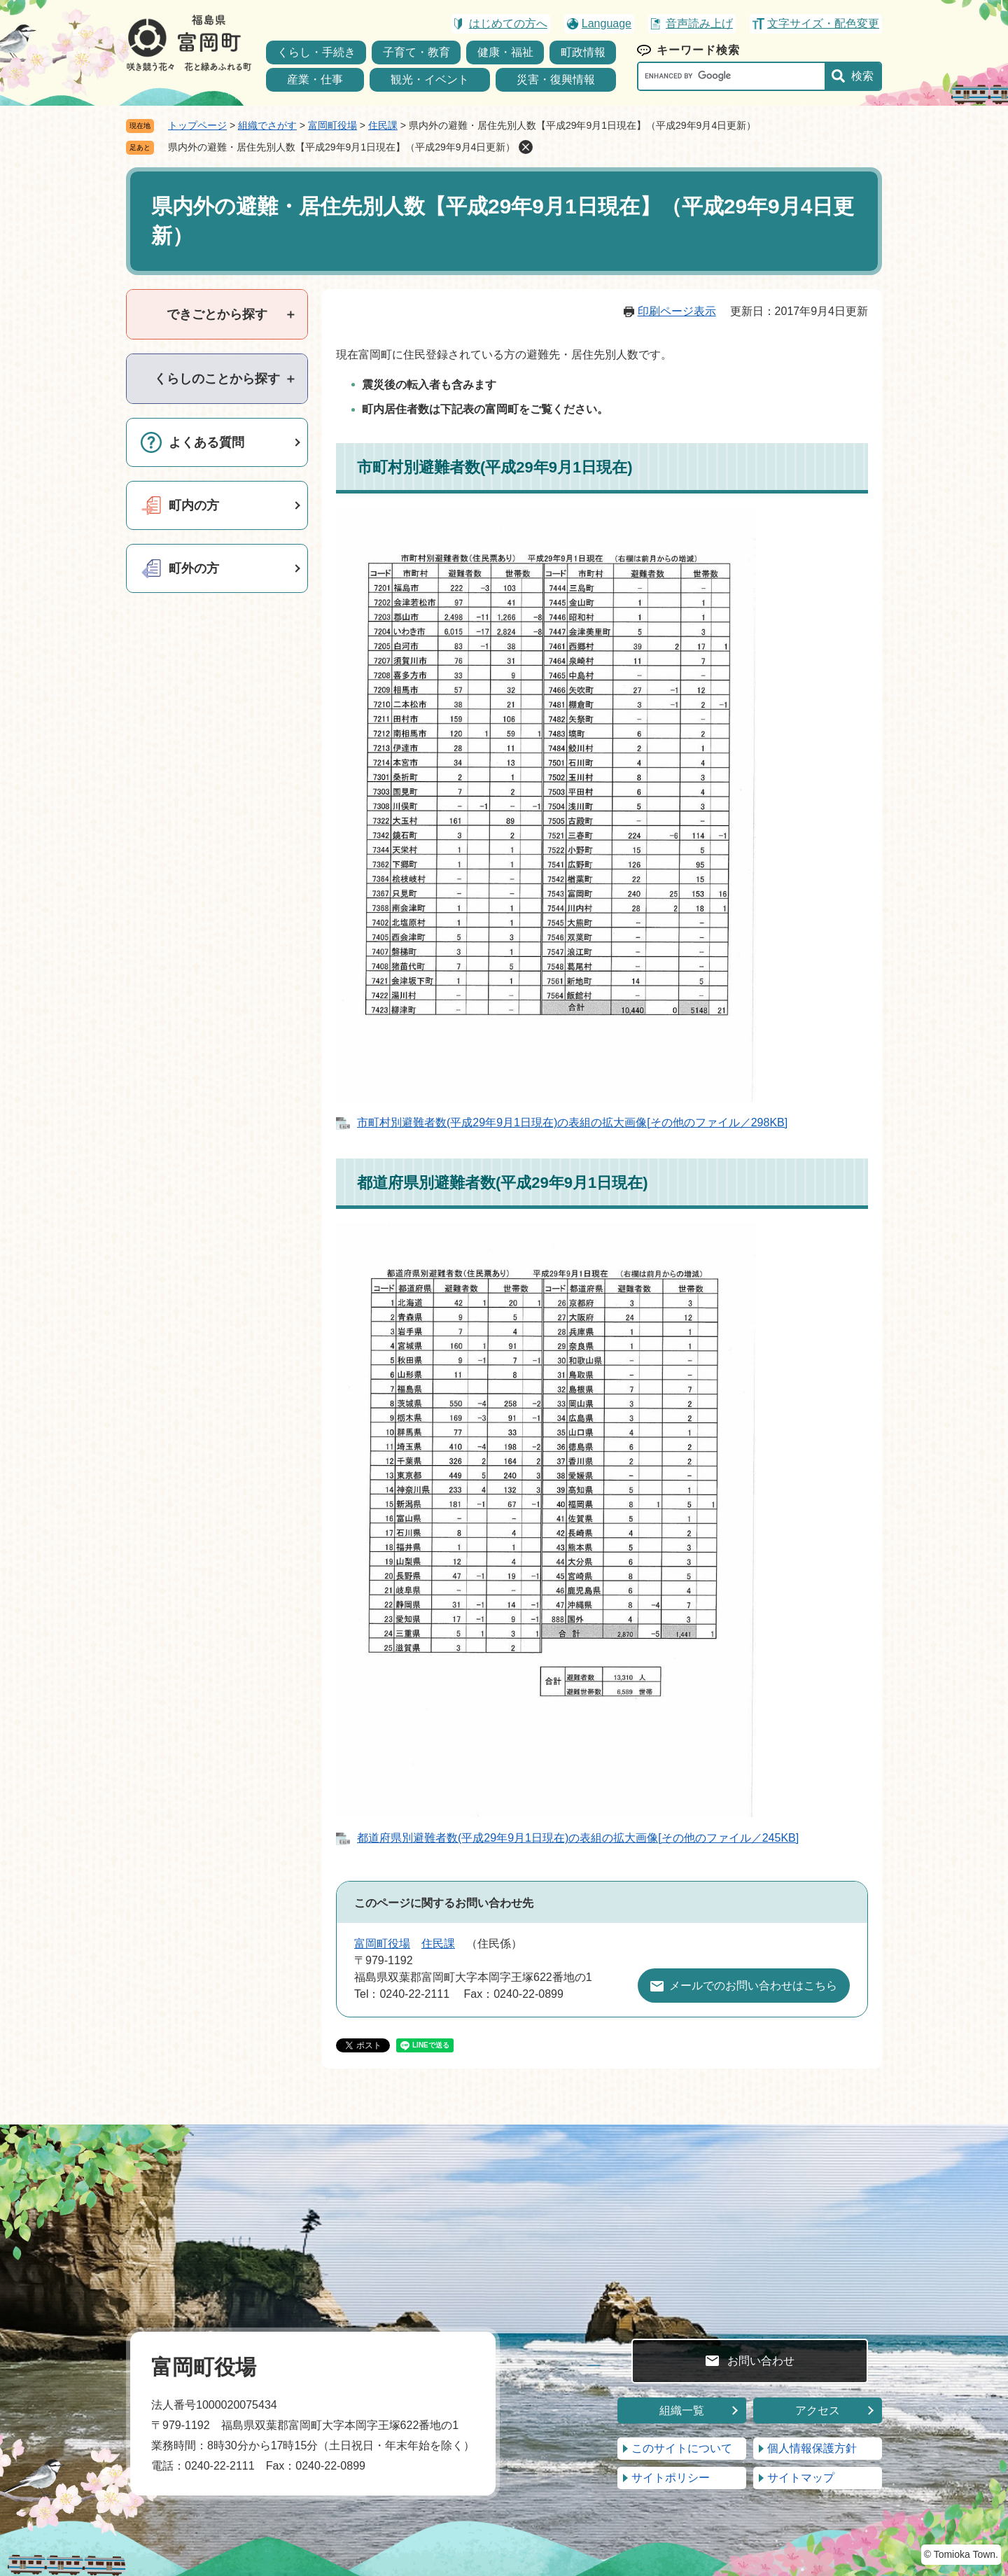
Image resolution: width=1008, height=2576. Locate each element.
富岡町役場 (332, 125)
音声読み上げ (699, 23)
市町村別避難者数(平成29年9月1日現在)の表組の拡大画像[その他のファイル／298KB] (572, 1122)
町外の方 (194, 568)
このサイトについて (681, 2448)
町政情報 (583, 52)
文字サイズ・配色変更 (823, 23)
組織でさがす (267, 125)
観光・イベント (430, 79)
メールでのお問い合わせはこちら (753, 1985)
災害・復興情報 (556, 79)
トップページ (197, 125)
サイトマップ (800, 2478)
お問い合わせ (760, 2361)
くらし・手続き (316, 52)
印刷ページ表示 (677, 311)
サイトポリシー (670, 2478)
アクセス (817, 2410)
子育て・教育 (416, 52)
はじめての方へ (508, 23)
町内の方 (194, 505)
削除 (526, 147)
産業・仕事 (315, 79)
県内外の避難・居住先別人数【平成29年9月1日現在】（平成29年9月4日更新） (341, 147)
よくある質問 (206, 442)
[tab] (217, 314)
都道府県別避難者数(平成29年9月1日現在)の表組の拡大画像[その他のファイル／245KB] (578, 1838)
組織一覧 (681, 2410)
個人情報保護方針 (812, 2448)
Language (606, 23)
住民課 (383, 125)
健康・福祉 (505, 52)
